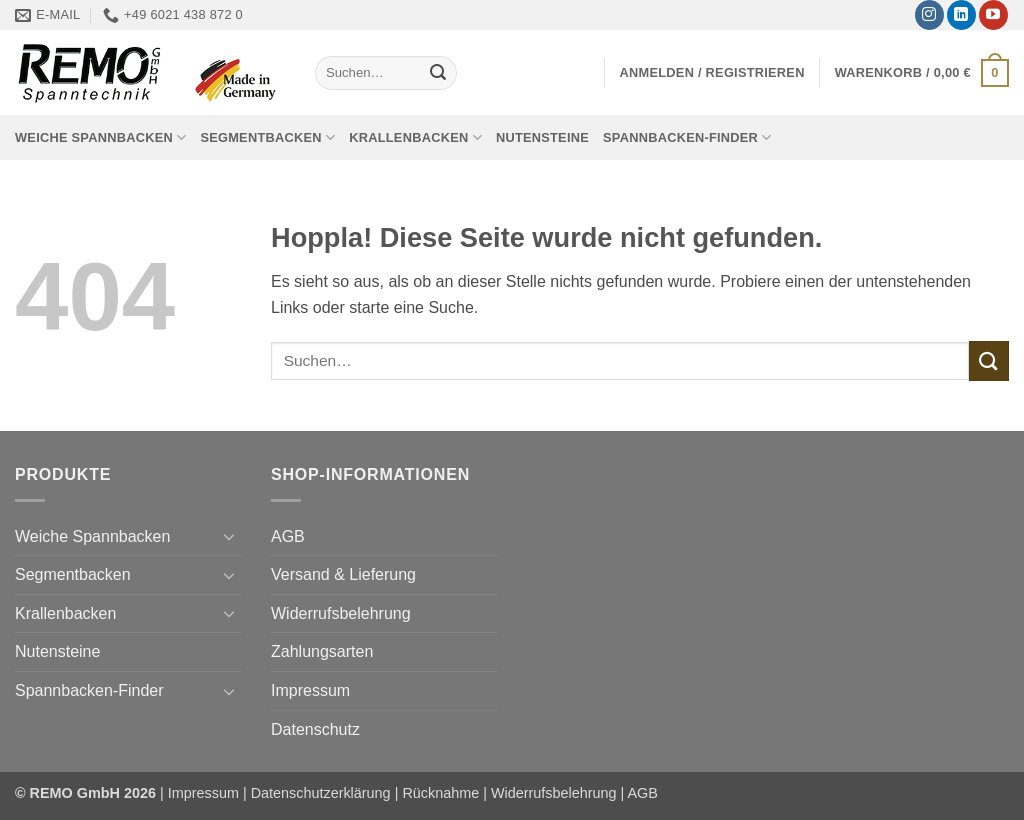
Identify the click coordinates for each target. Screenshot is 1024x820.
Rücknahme (440, 793)
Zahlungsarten (322, 651)
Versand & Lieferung (343, 574)
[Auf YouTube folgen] (993, 15)
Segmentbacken (267, 137)
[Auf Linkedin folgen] (961, 15)
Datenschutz (315, 729)
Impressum (310, 690)
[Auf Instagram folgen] (929, 15)
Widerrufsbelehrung (341, 613)
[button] (712, 72)
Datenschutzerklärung (321, 793)
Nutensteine (542, 137)
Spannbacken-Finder (687, 137)
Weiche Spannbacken (100, 137)
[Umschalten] (229, 536)
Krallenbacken (415, 137)
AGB (288, 536)
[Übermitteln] (438, 73)
